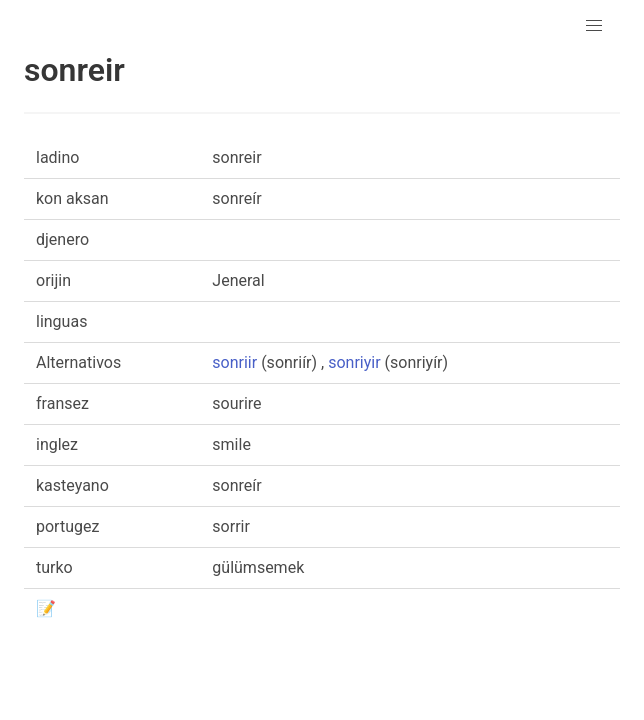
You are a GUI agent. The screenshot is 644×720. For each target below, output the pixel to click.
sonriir (234, 362)
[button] (594, 26)
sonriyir (354, 362)
